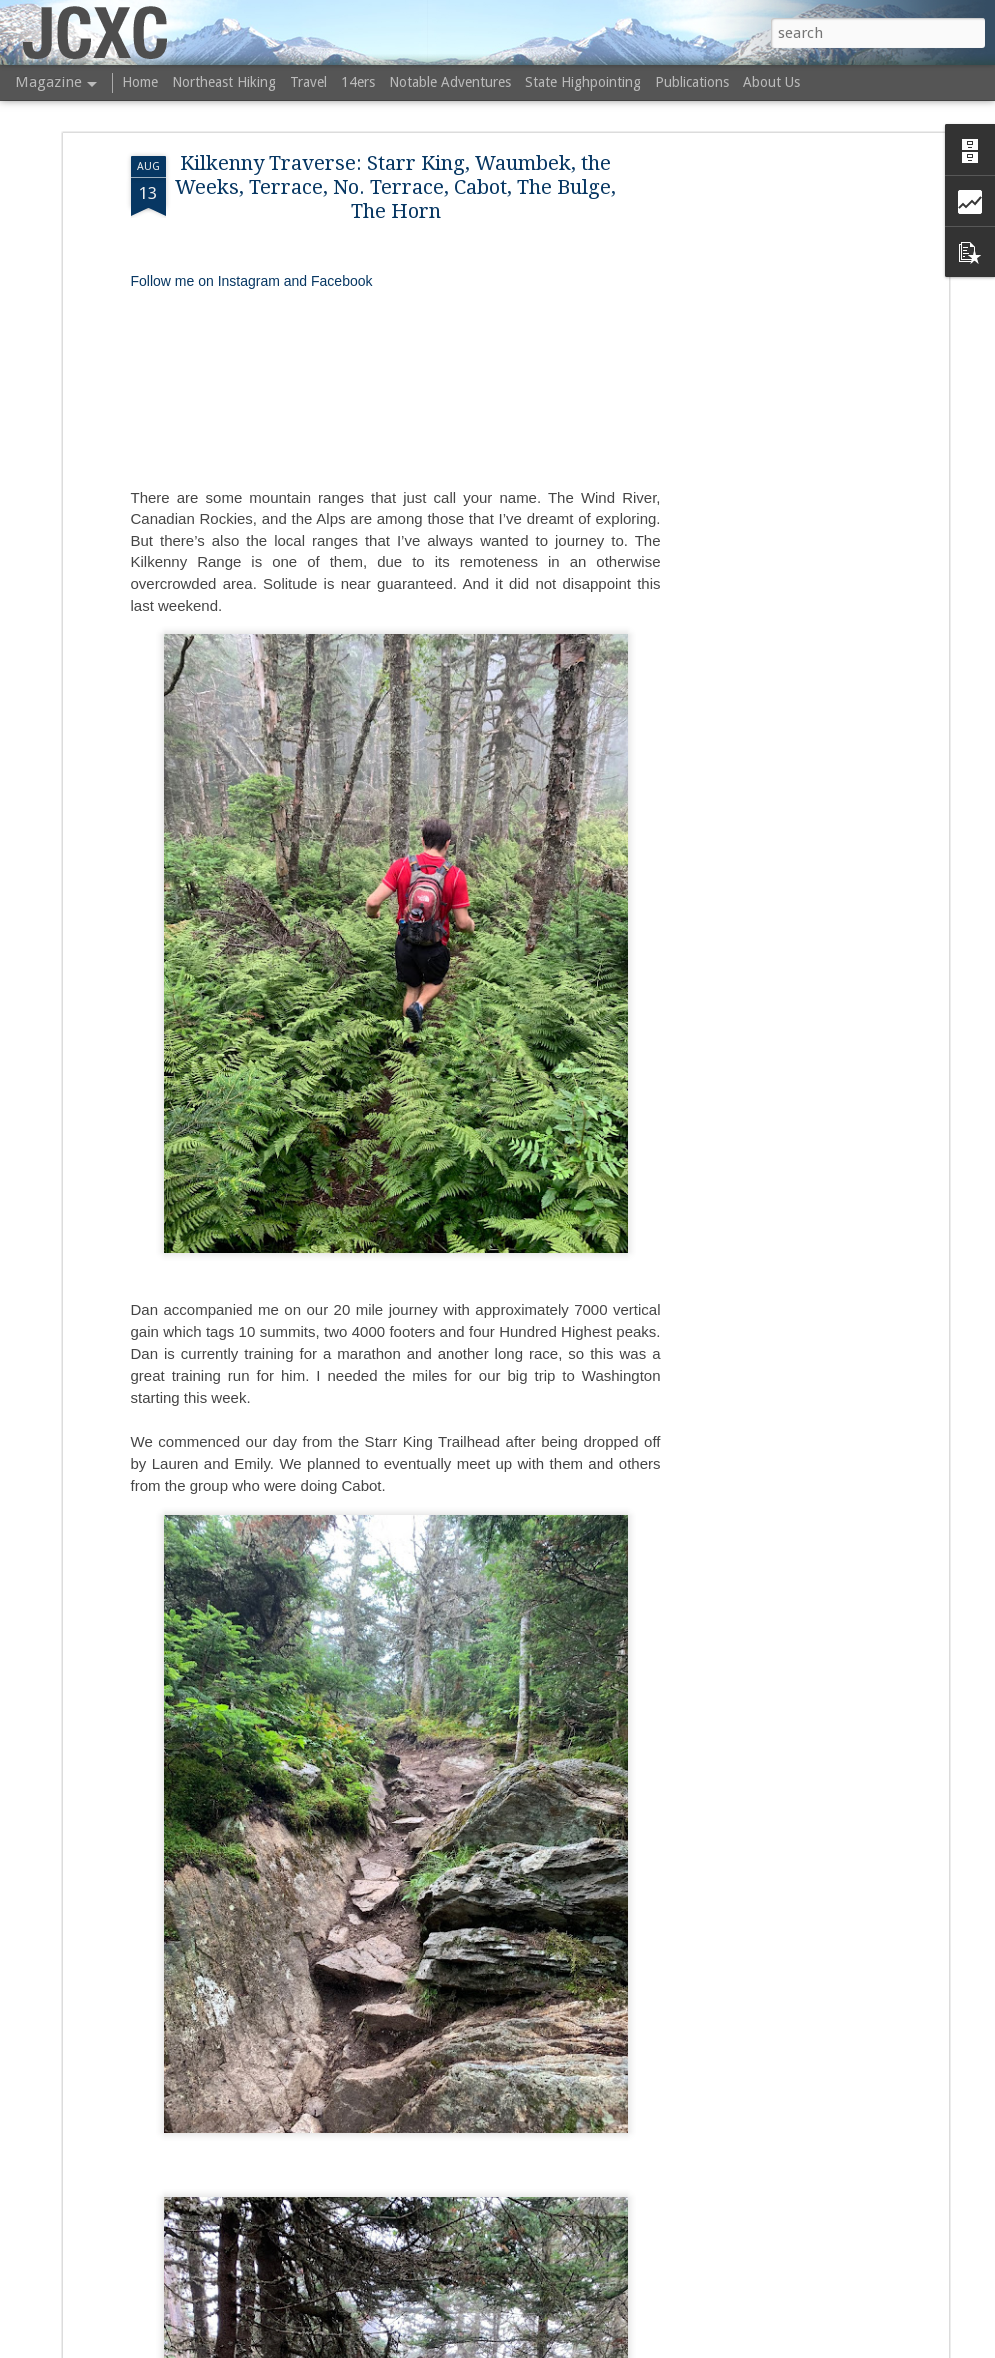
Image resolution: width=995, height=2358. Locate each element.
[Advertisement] (771, 444)
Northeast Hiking (224, 82)
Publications (692, 82)
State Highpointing (583, 82)
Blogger (636, 2346)
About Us (771, 82)
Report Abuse (697, 2346)
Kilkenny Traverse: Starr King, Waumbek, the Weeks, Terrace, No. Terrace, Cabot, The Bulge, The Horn (395, 160)
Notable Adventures (450, 82)
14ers (358, 82)
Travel (308, 82)
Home (140, 82)
